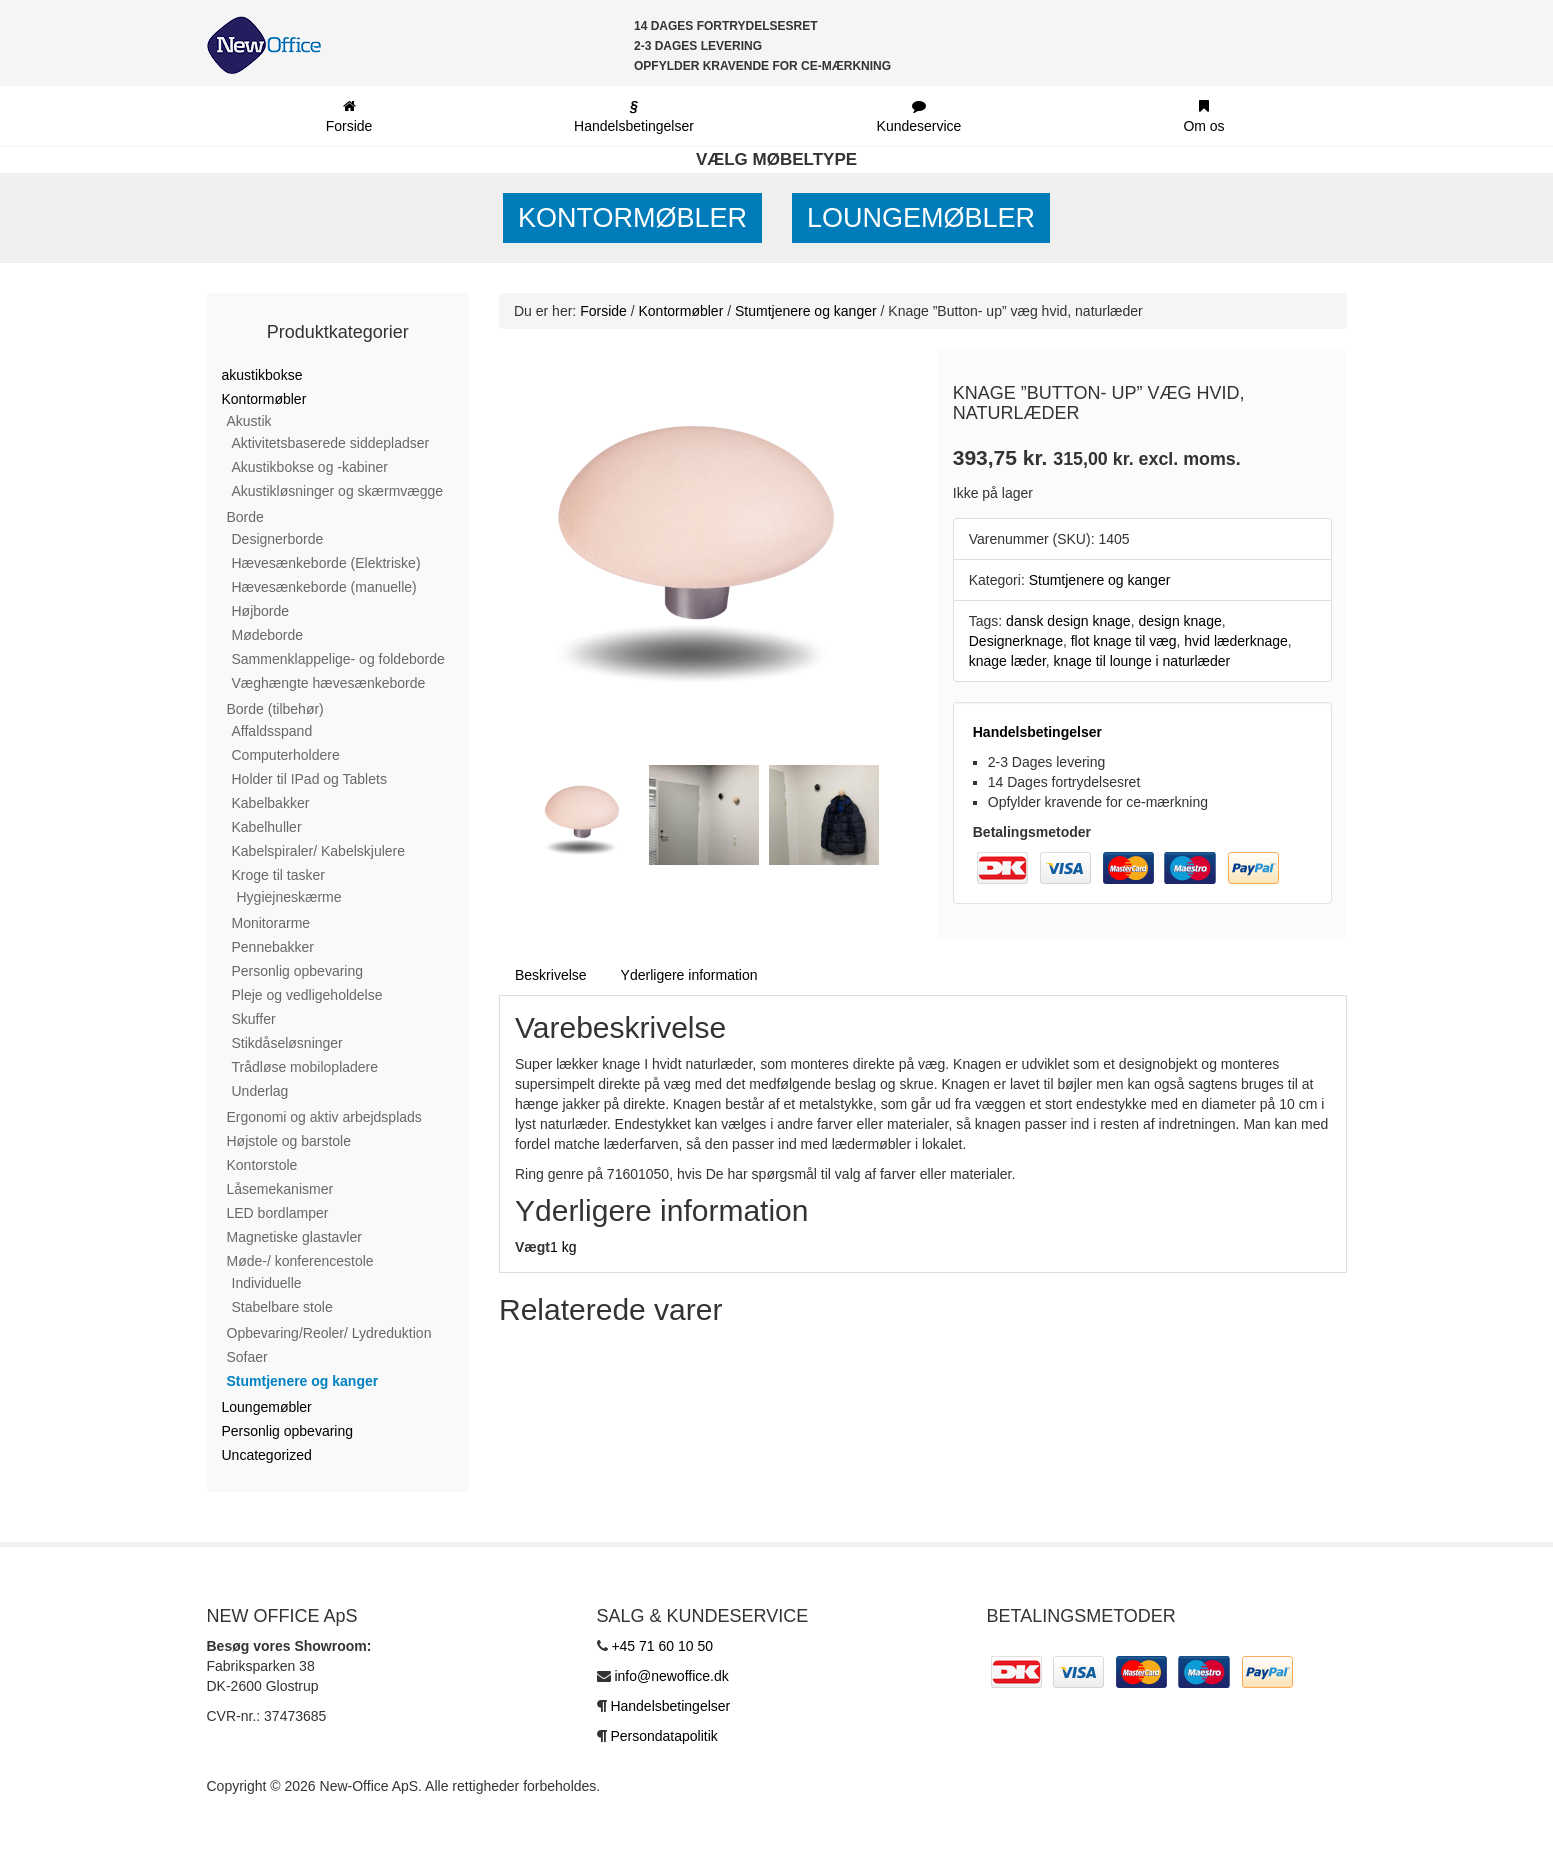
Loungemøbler (921, 218)
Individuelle (267, 1283)
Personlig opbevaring (298, 971)
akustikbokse (262, 375)
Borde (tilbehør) (275, 709)
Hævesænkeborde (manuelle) (324, 587)
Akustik (249, 421)
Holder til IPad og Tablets (309, 779)
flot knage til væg (1124, 641)
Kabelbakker (271, 803)
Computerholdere (286, 755)
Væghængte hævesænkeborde (329, 683)
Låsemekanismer (280, 1189)
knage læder (1007, 661)
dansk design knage (1068, 621)
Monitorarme (271, 923)
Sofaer (247, 1357)
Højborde (261, 611)
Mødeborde (268, 635)
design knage (1179, 621)
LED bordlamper (278, 1213)
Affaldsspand (272, 731)
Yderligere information (689, 975)
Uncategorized (267, 1455)
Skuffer (254, 1019)
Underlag (260, 1091)
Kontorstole (262, 1165)
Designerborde (278, 539)
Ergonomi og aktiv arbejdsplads (324, 1117)
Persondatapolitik (663, 1736)
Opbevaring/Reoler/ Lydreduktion (329, 1333)
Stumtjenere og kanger (303, 1381)
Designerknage (1016, 641)
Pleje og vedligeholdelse (307, 995)
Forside (603, 311)
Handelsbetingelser (1037, 732)
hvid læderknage (1236, 641)
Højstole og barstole (289, 1141)
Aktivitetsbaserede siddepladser (331, 443)
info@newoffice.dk (671, 1676)
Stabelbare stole (282, 1307)
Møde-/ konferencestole (300, 1261)
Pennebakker (273, 947)
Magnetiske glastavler (294, 1237)
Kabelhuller (267, 827)
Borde (245, 517)
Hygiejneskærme (289, 897)
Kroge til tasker (278, 875)
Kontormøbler (632, 218)
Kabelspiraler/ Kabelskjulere (319, 851)
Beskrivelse (551, 975)
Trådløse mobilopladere (305, 1067)
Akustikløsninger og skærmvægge (338, 491)
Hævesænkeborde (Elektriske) (326, 563)
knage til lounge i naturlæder (1142, 661)
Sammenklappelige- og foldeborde (338, 659)
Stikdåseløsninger (287, 1043)
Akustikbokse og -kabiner (310, 467)
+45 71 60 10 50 (662, 1646)
